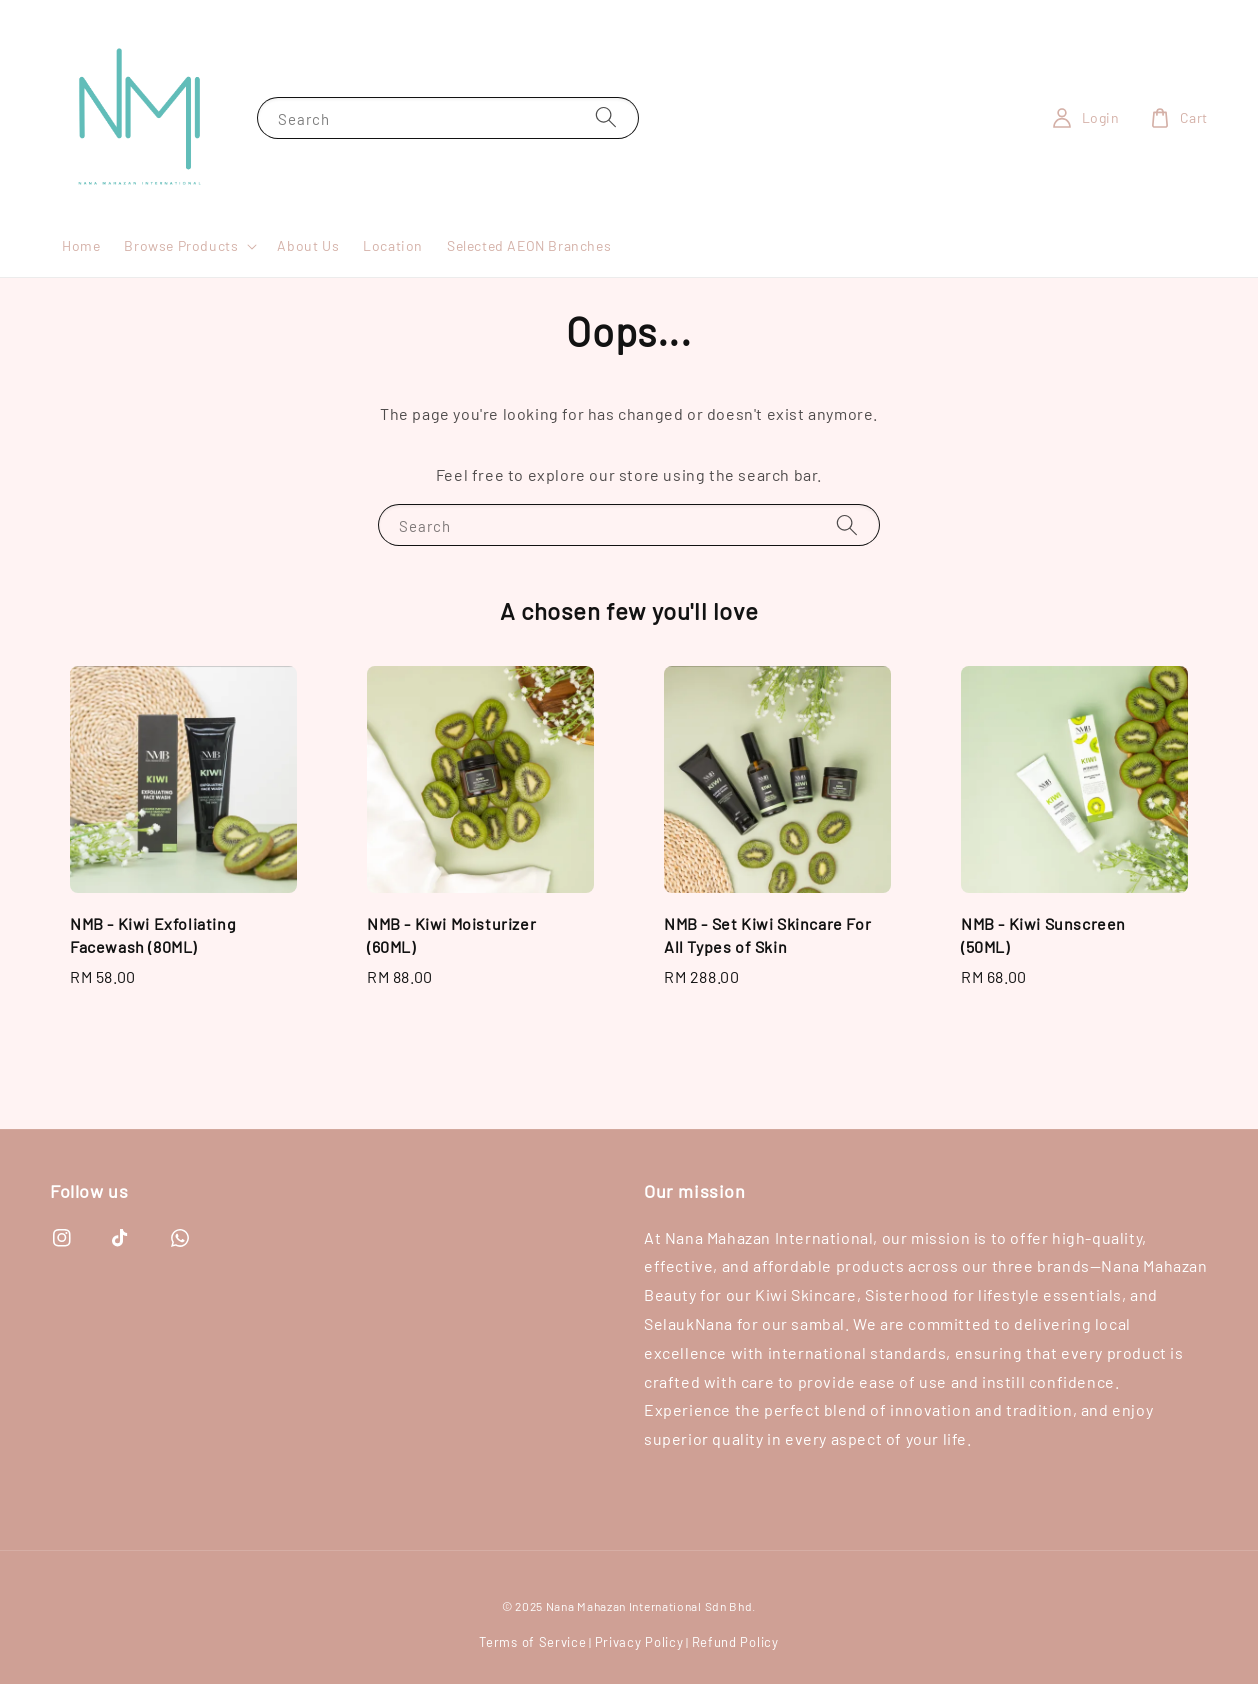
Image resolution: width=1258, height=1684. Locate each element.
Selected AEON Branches (529, 245)
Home (81, 245)
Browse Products (181, 245)
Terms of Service (532, 1642)
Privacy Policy (639, 1642)
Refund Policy (735, 1642)
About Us (308, 245)
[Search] (606, 117)
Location (393, 245)
